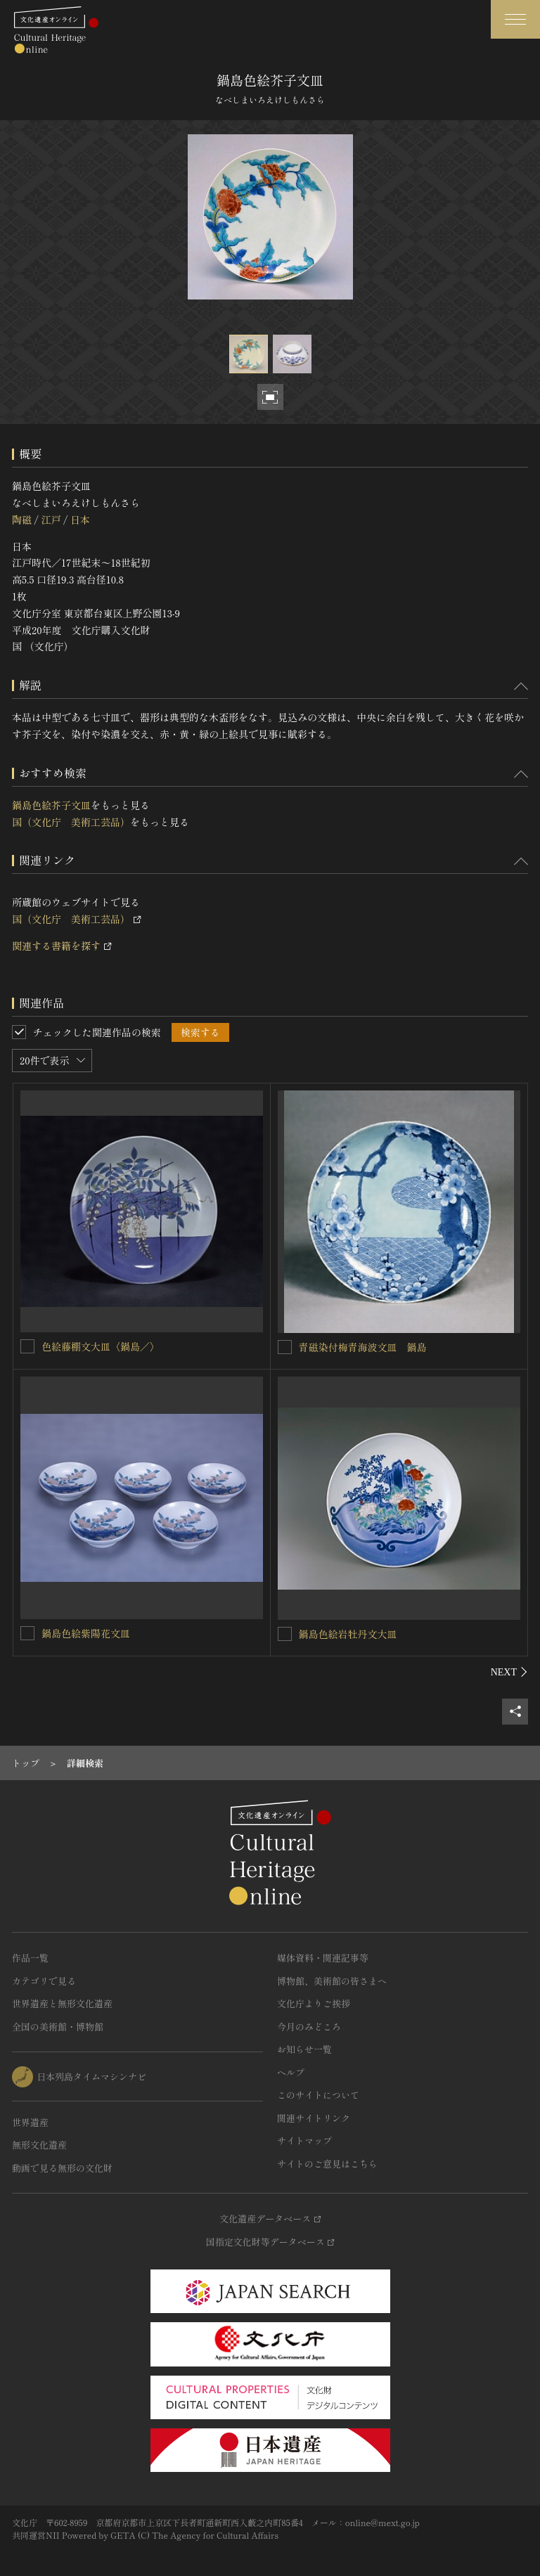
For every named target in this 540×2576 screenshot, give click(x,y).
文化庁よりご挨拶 (313, 2003)
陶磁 (22, 520)
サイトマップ (304, 2140)
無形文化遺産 (39, 2144)
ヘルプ (290, 2072)
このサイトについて (318, 2094)
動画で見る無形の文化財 (62, 2168)
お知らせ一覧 (304, 2049)
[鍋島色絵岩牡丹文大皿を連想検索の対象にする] (285, 1634)
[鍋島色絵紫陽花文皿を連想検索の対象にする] (27, 1633)
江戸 (50, 520)
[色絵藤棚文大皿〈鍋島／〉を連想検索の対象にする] (27, 1346)
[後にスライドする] (509, 1672)
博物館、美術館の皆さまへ (332, 1981)
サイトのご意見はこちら (327, 2163)
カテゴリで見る (44, 1981)
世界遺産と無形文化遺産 (62, 2003)
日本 (80, 520)
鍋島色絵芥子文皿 (51, 805)
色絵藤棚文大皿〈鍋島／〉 (100, 1346)
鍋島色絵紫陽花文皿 (85, 1633)
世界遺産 (30, 2122)
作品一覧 (30, 1957)
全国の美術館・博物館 (57, 2026)
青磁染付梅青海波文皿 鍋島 (363, 1347)
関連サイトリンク (313, 2118)
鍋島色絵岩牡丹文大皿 (348, 1634)
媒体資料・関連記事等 (322, 1957)
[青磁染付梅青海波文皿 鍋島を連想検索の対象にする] (285, 1347)
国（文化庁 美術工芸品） (71, 822)
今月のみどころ (309, 2026)
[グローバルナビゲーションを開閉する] (515, 19)
